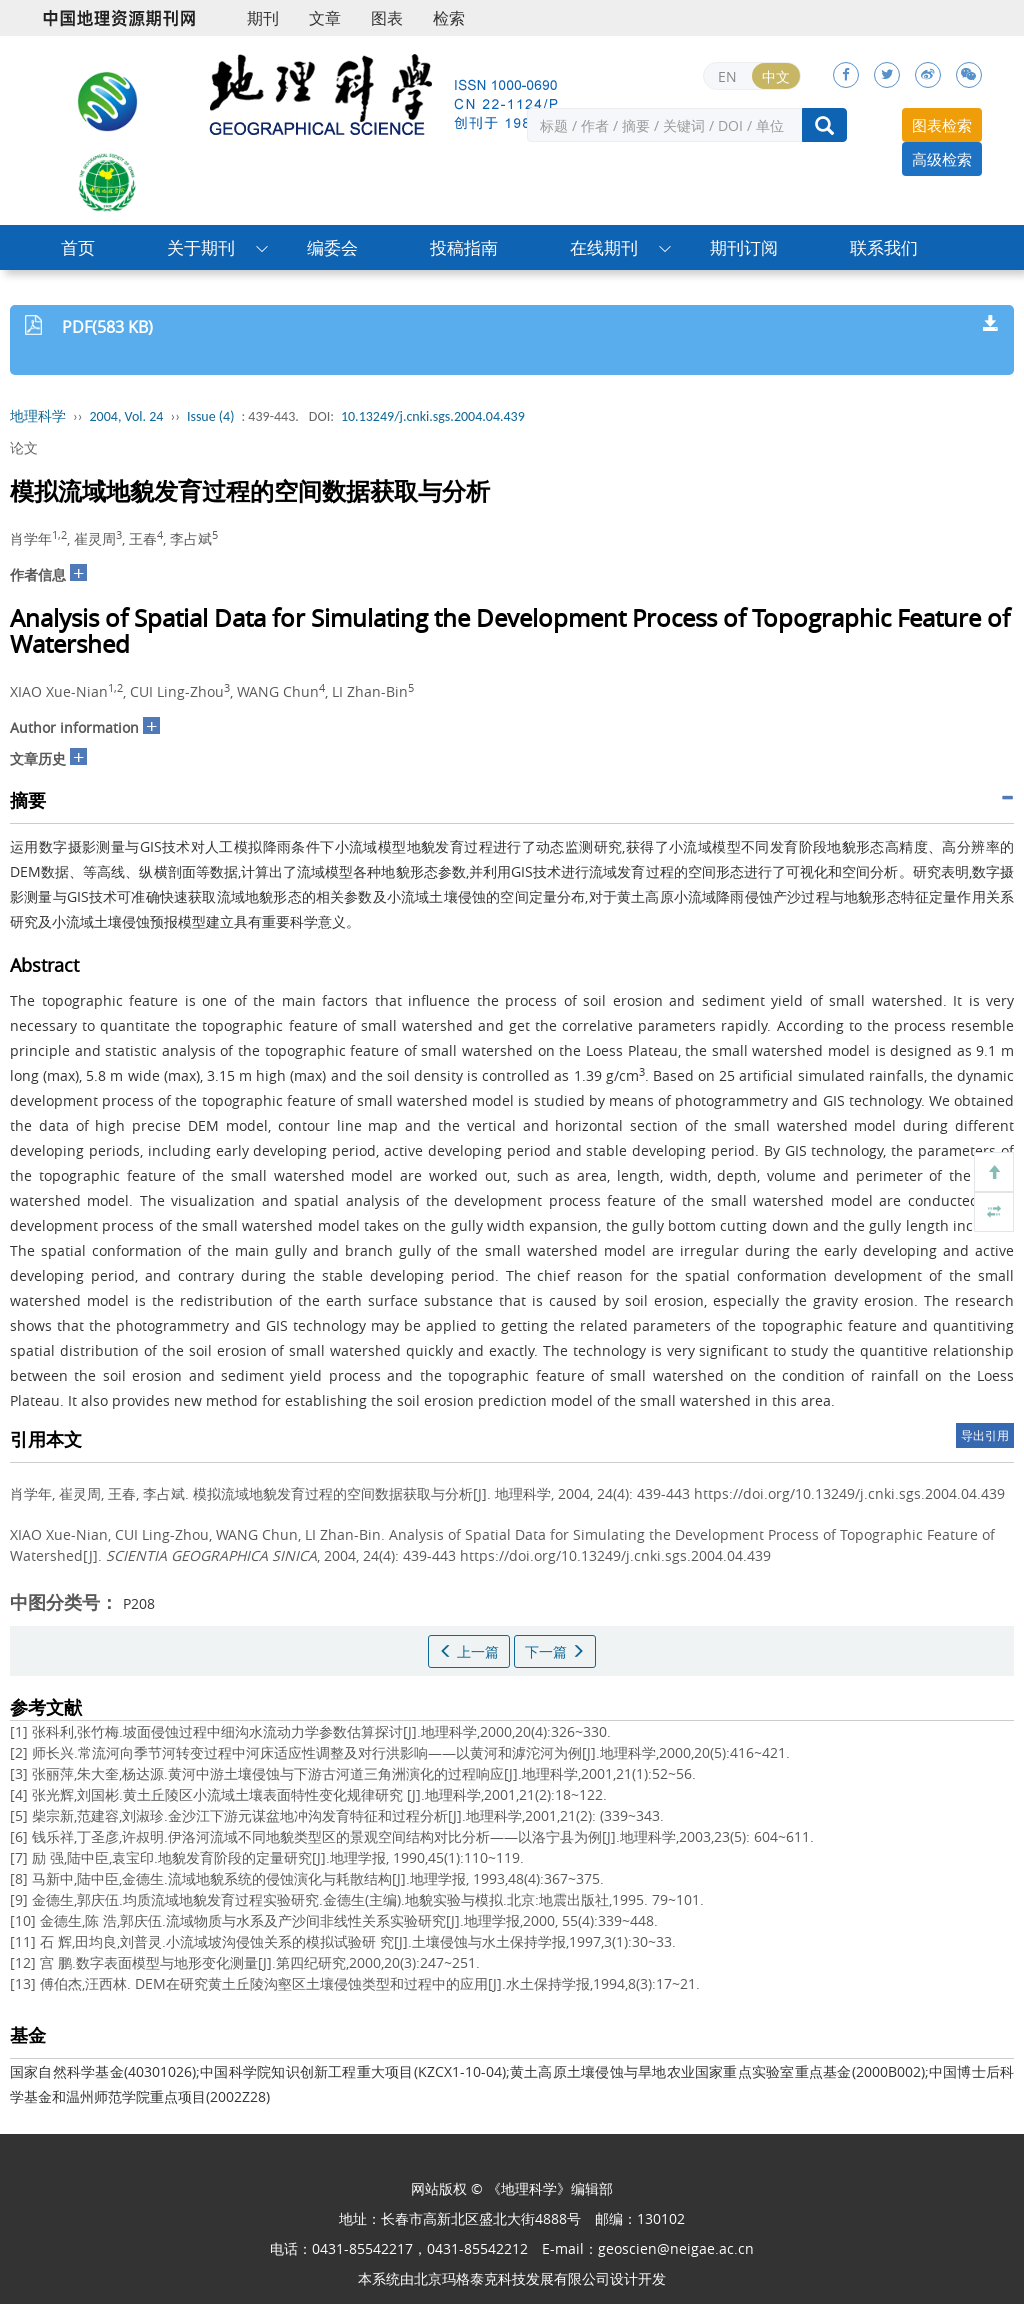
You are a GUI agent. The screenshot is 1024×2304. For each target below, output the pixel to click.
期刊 (263, 18)
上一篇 (469, 1651)
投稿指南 (464, 247)
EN (727, 76)
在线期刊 (604, 247)
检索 (449, 18)
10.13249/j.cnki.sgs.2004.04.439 (433, 416)
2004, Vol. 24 (127, 416)
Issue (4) (211, 416)
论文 (24, 447)
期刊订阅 (744, 247)
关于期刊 (201, 247)
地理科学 (38, 416)
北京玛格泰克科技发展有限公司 (512, 2278)
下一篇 (555, 1651)
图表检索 (942, 125)
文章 (325, 18)
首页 (78, 247)
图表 (387, 18)
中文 (776, 76)
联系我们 (884, 247)
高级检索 (942, 159)
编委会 (332, 247)
